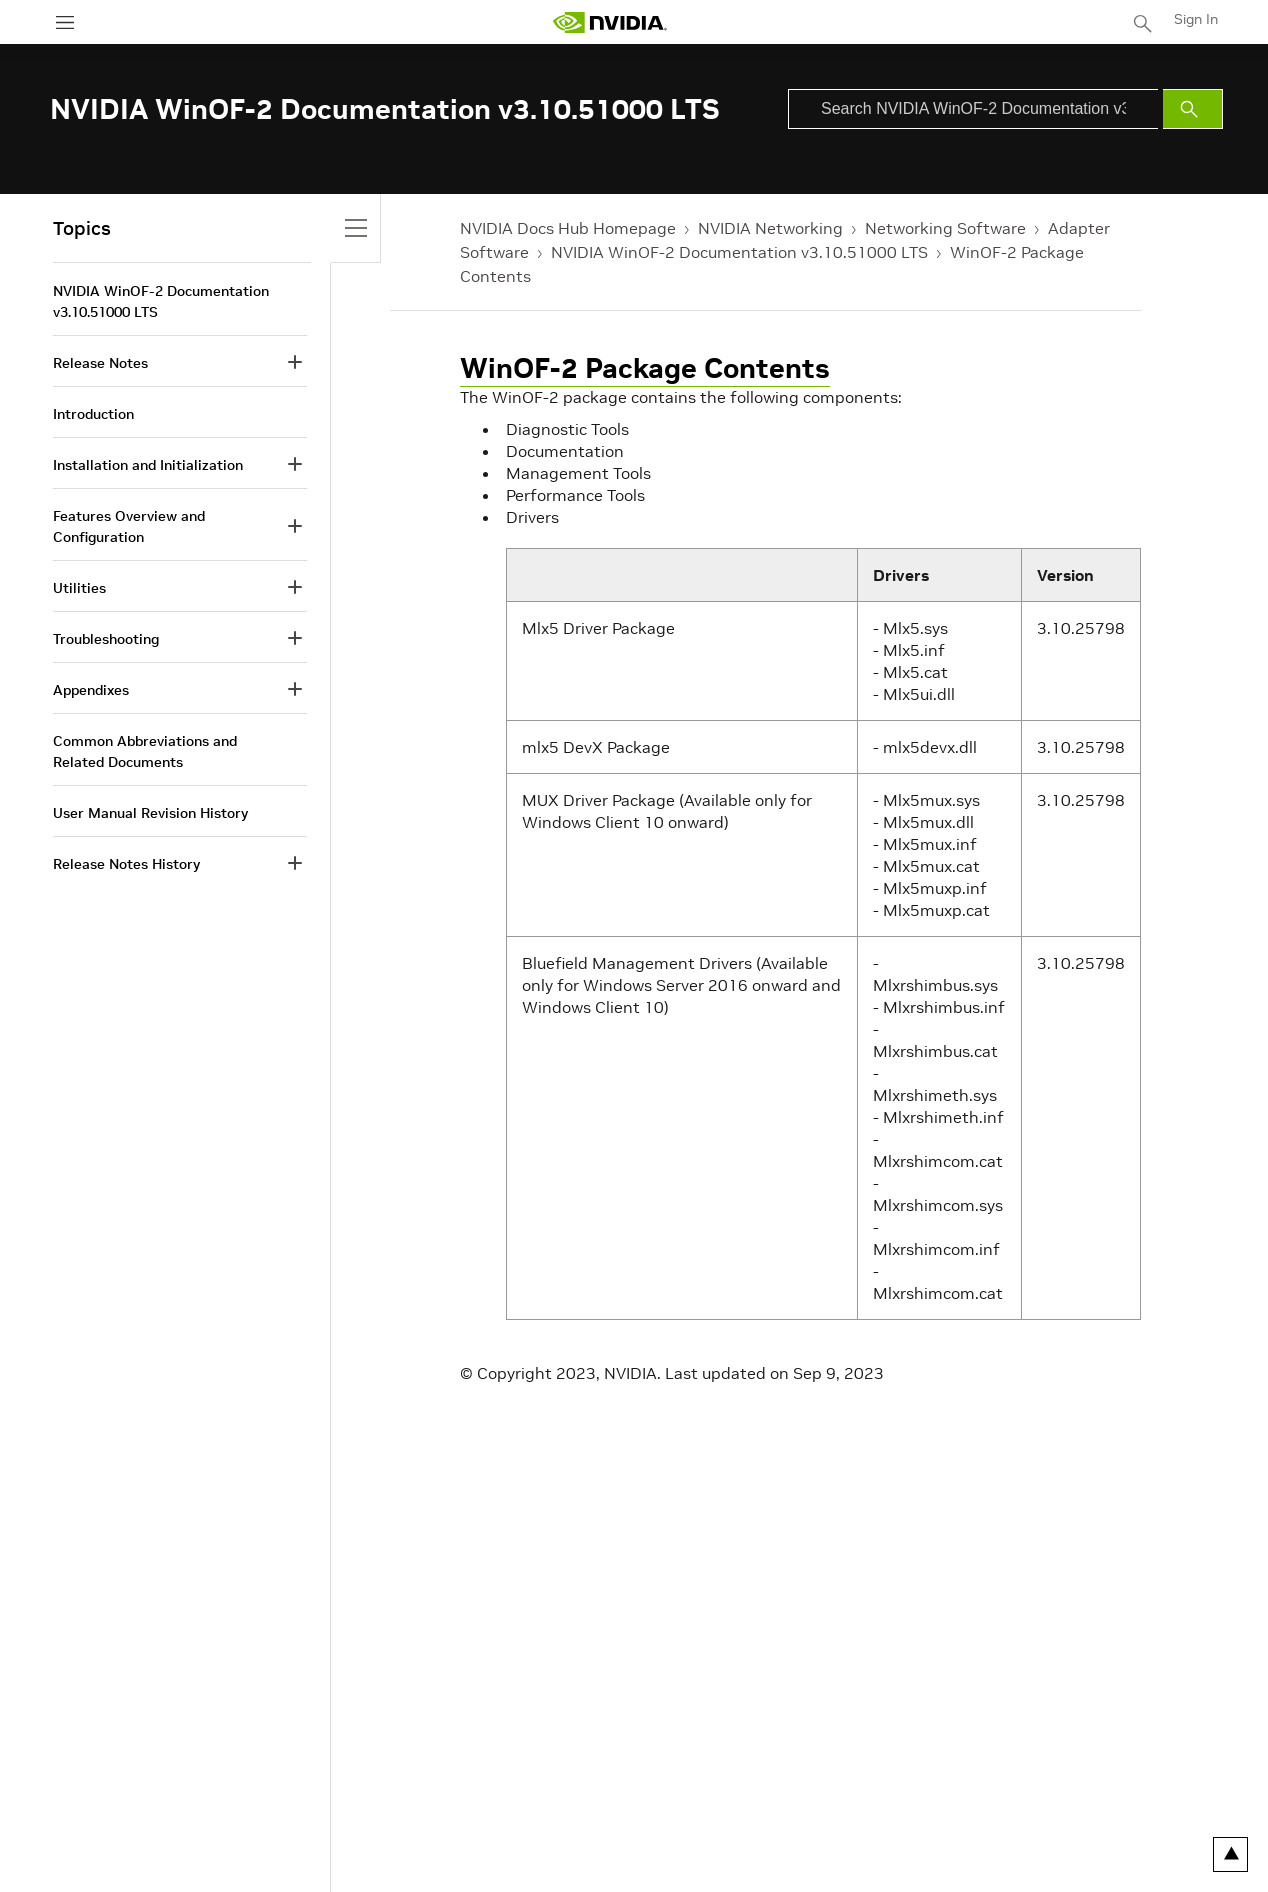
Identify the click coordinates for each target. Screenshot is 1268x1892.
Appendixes (91, 690)
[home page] (610, 22)
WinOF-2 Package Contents (645, 368)
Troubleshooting (106, 639)
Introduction (93, 414)
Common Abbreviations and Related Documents (145, 751)
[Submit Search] (1193, 109)
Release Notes (100, 363)
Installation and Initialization (148, 465)
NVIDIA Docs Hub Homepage (568, 228)
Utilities (79, 588)
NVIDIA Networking (770, 228)
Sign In (1196, 19)
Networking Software (945, 228)
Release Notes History (126, 864)
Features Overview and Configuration (129, 526)
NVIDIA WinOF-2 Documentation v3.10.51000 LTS (739, 252)
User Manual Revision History (150, 813)
